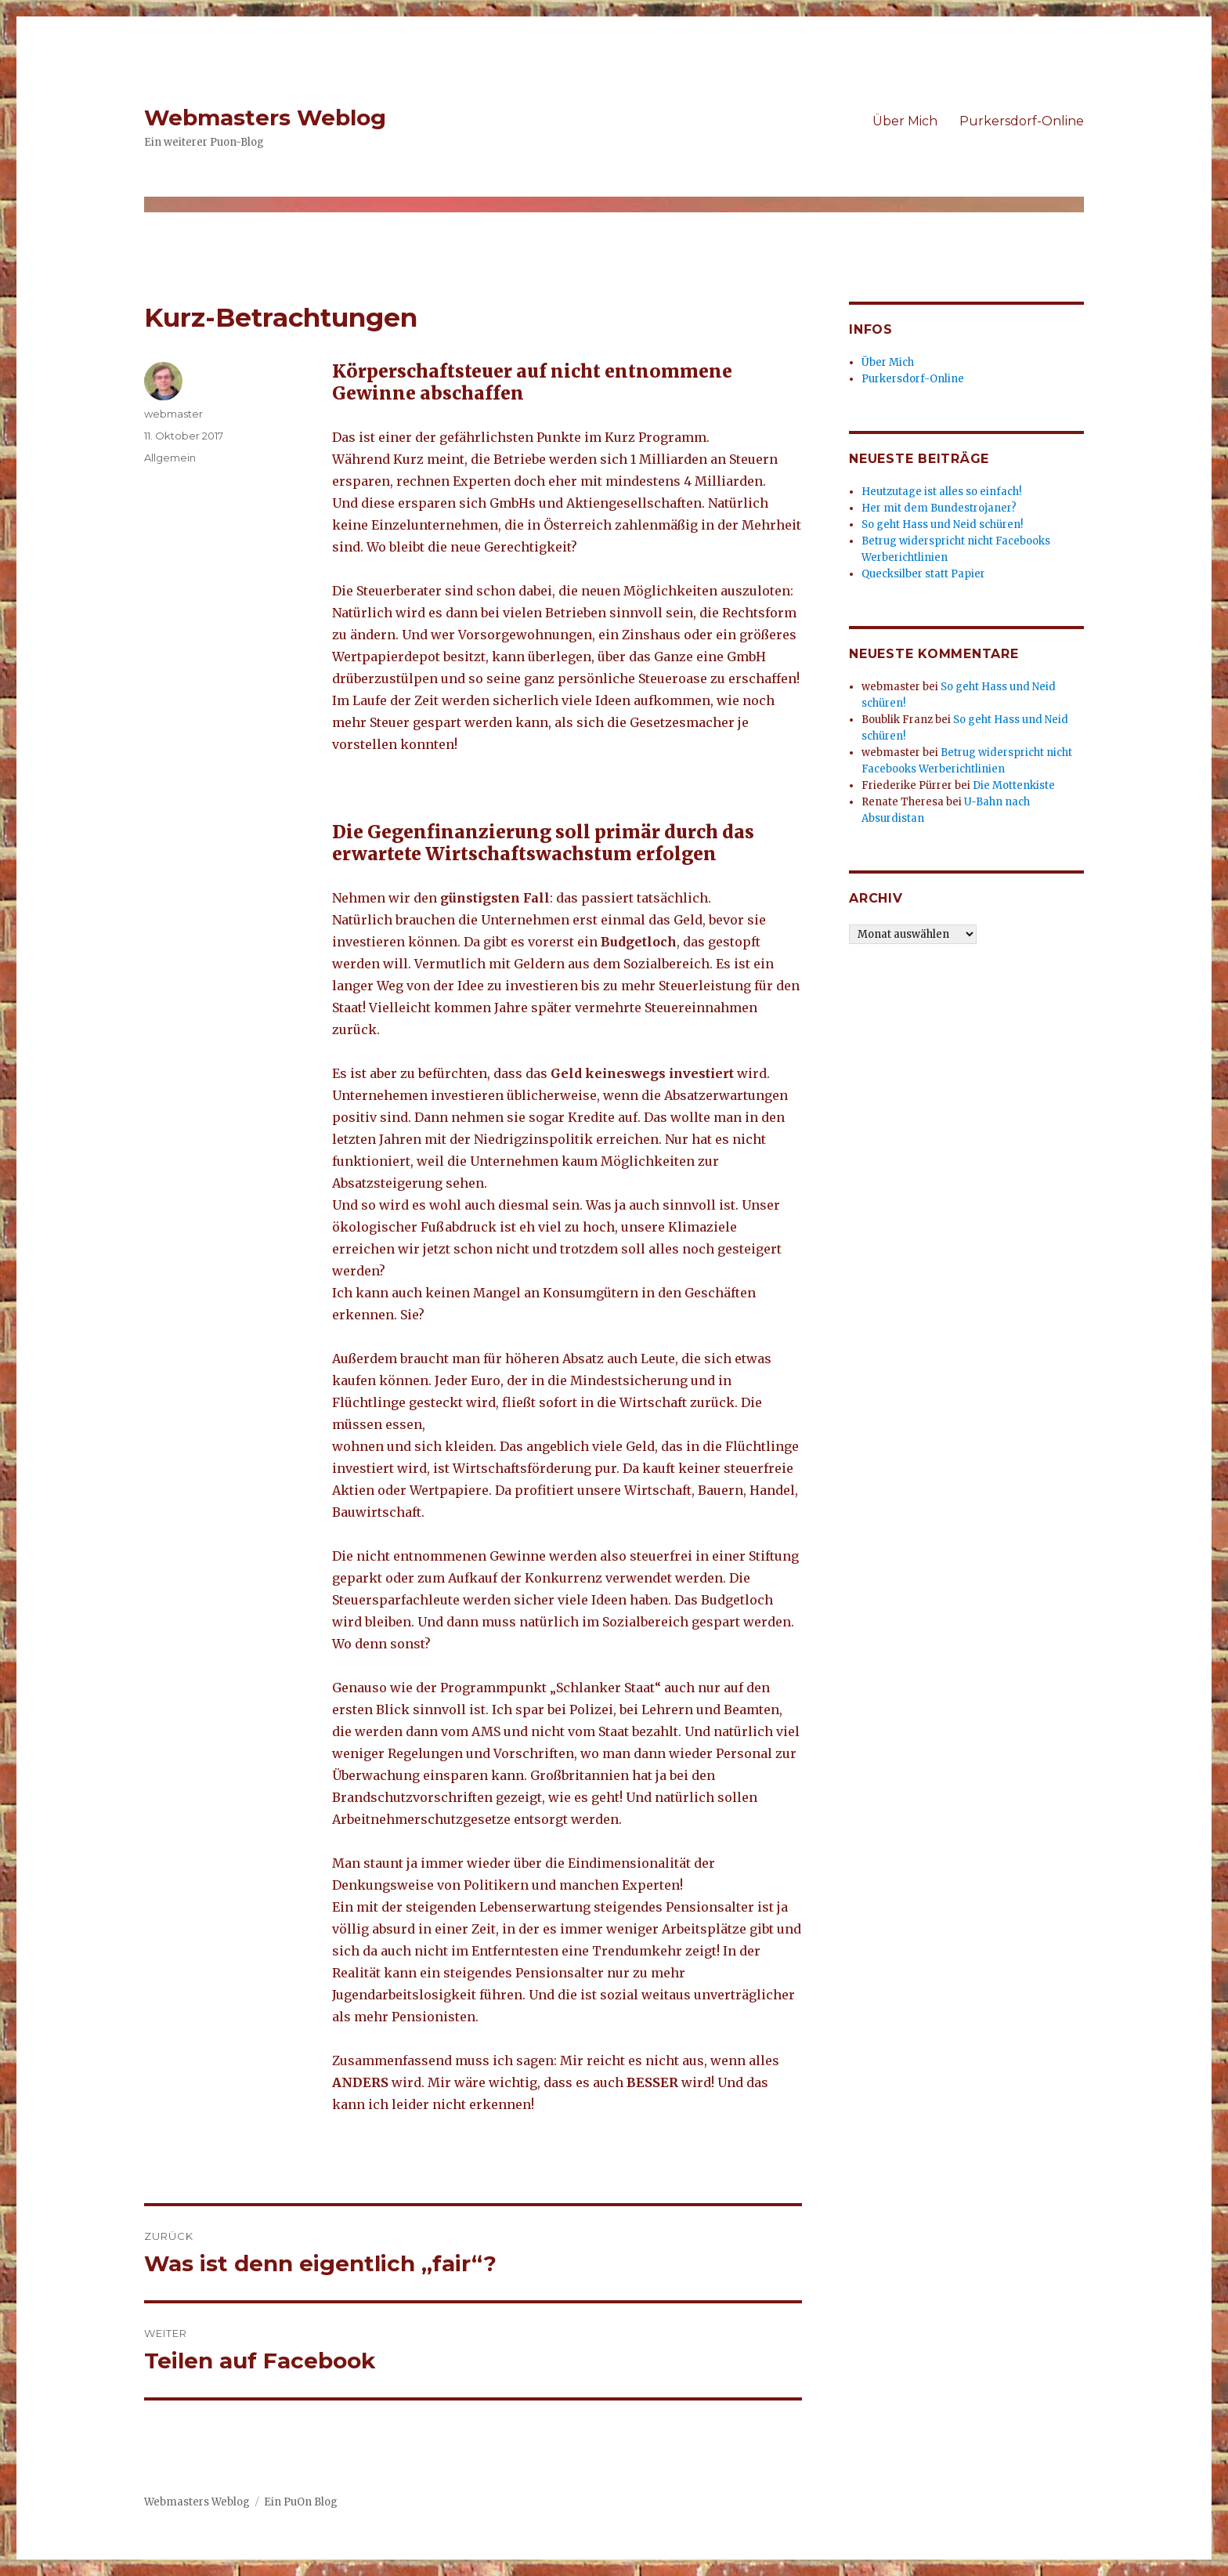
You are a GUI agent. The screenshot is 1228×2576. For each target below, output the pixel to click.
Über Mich (904, 121)
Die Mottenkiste (1014, 785)
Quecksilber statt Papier (923, 574)
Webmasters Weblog (265, 117)
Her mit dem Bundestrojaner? (939, 508)
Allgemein (170, 457)
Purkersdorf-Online (1021, 121)
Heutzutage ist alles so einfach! (941, 491)
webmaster (173, 413)
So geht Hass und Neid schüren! (942, 524)
